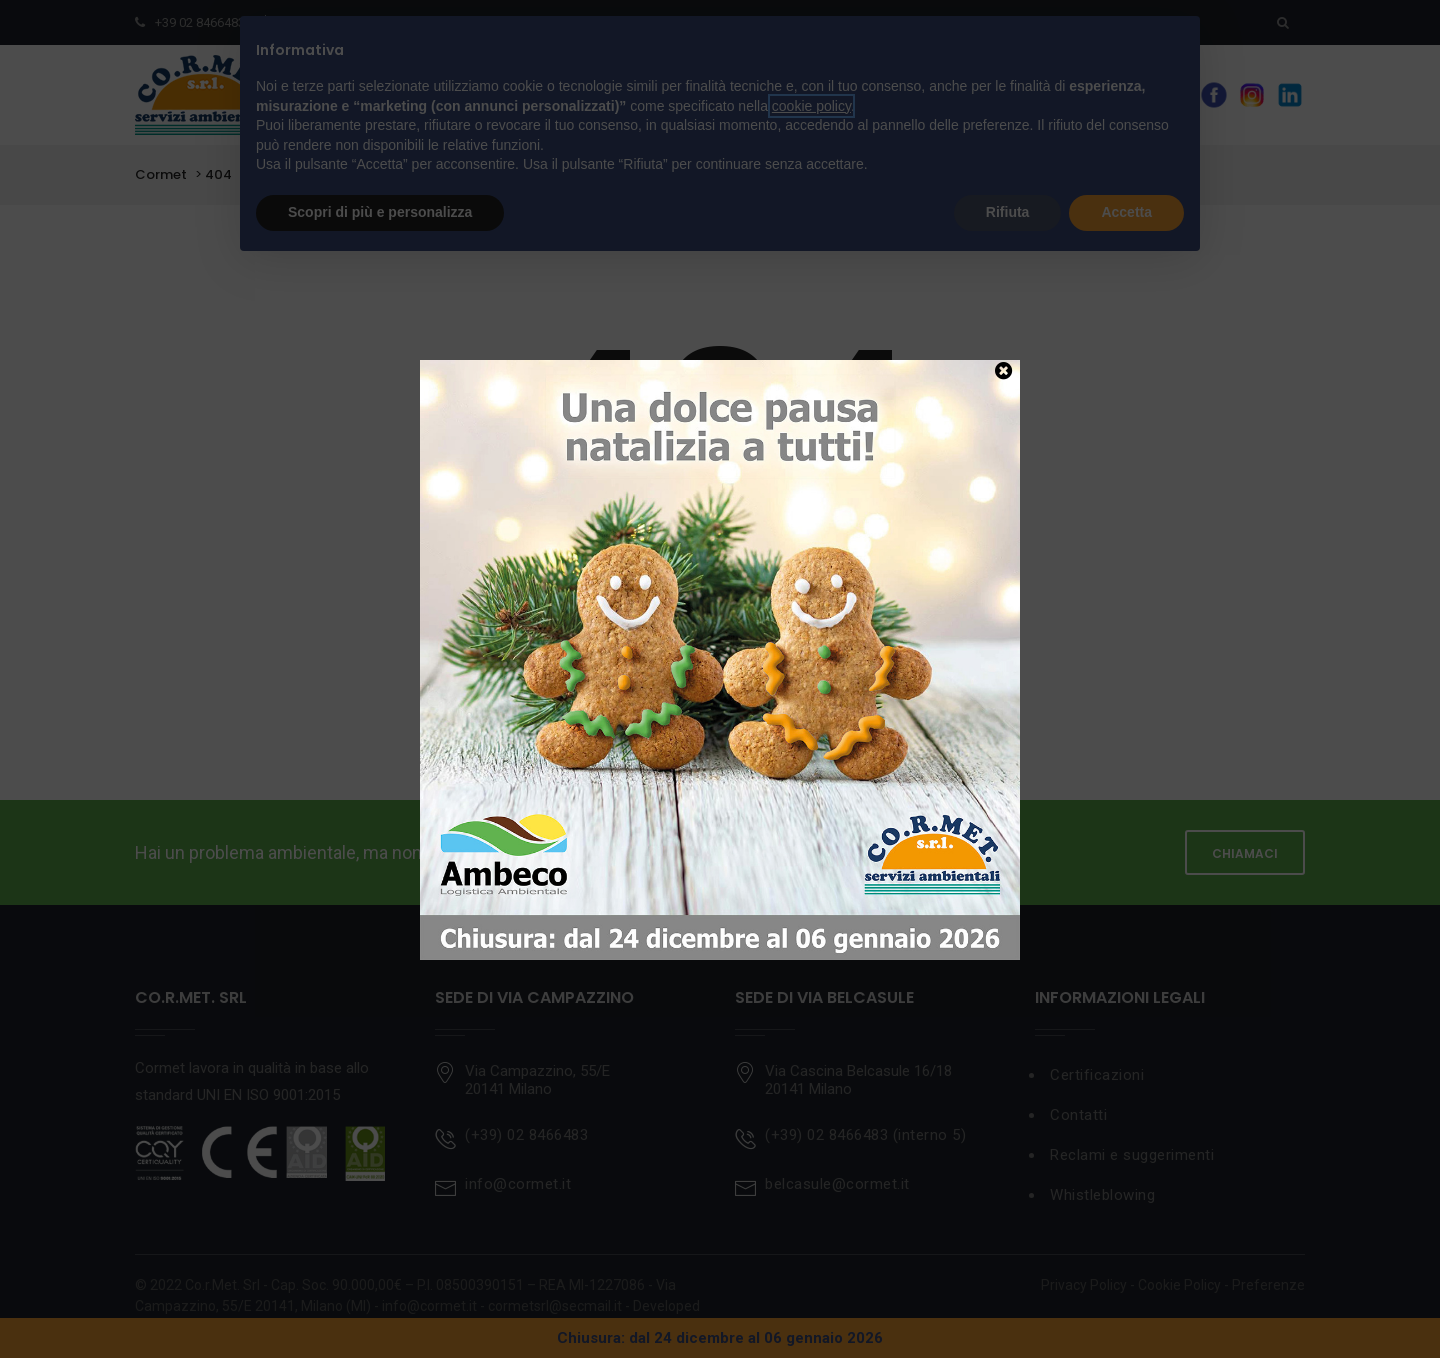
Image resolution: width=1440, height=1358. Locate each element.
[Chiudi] (1003, 370)
